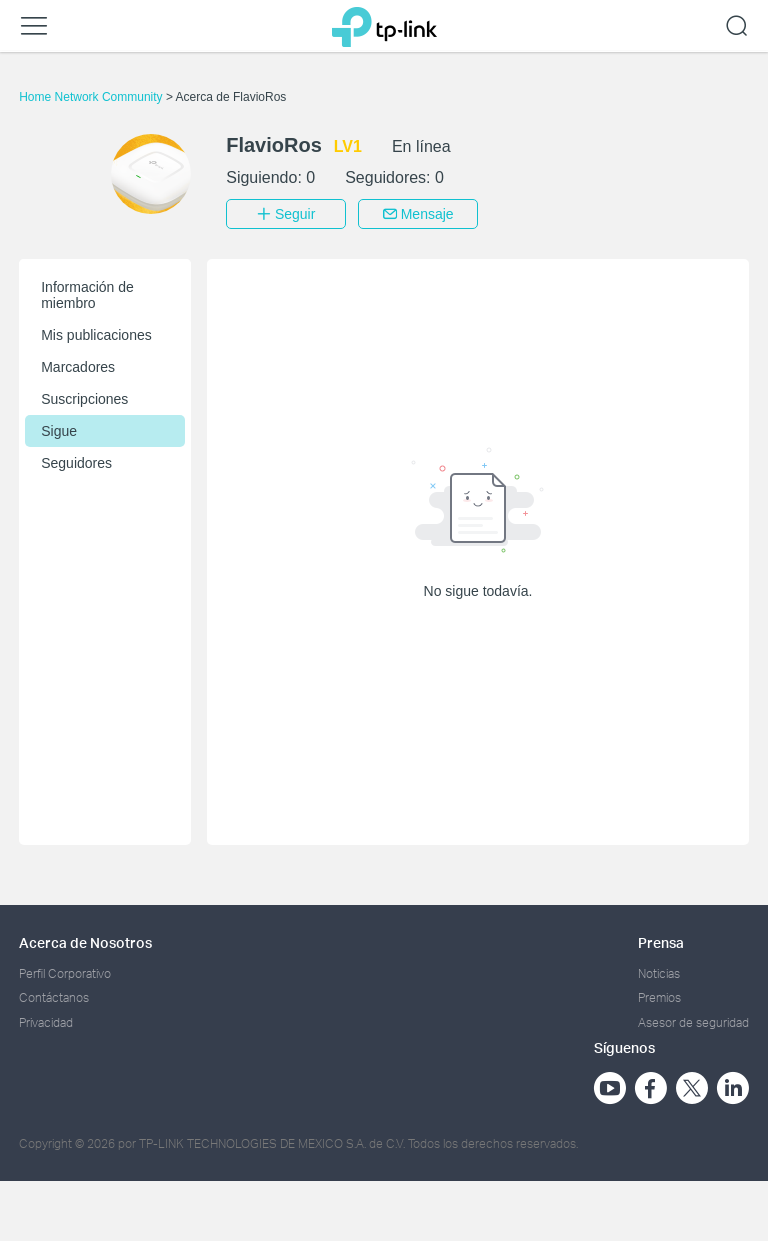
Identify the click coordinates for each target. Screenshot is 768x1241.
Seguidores (76, 463)
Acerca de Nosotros (85, 942)
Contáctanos (54, 997)
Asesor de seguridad (693, 1022)
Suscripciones (84, 399)
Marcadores (78, 367)
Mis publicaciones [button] (96, 335)
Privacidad (46, 1022)
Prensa (661, 942)
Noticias (659, 973)
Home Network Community (92, 97)
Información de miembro (87, 295)
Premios (659, 997)
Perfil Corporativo (65, 973)
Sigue (59, 431)
